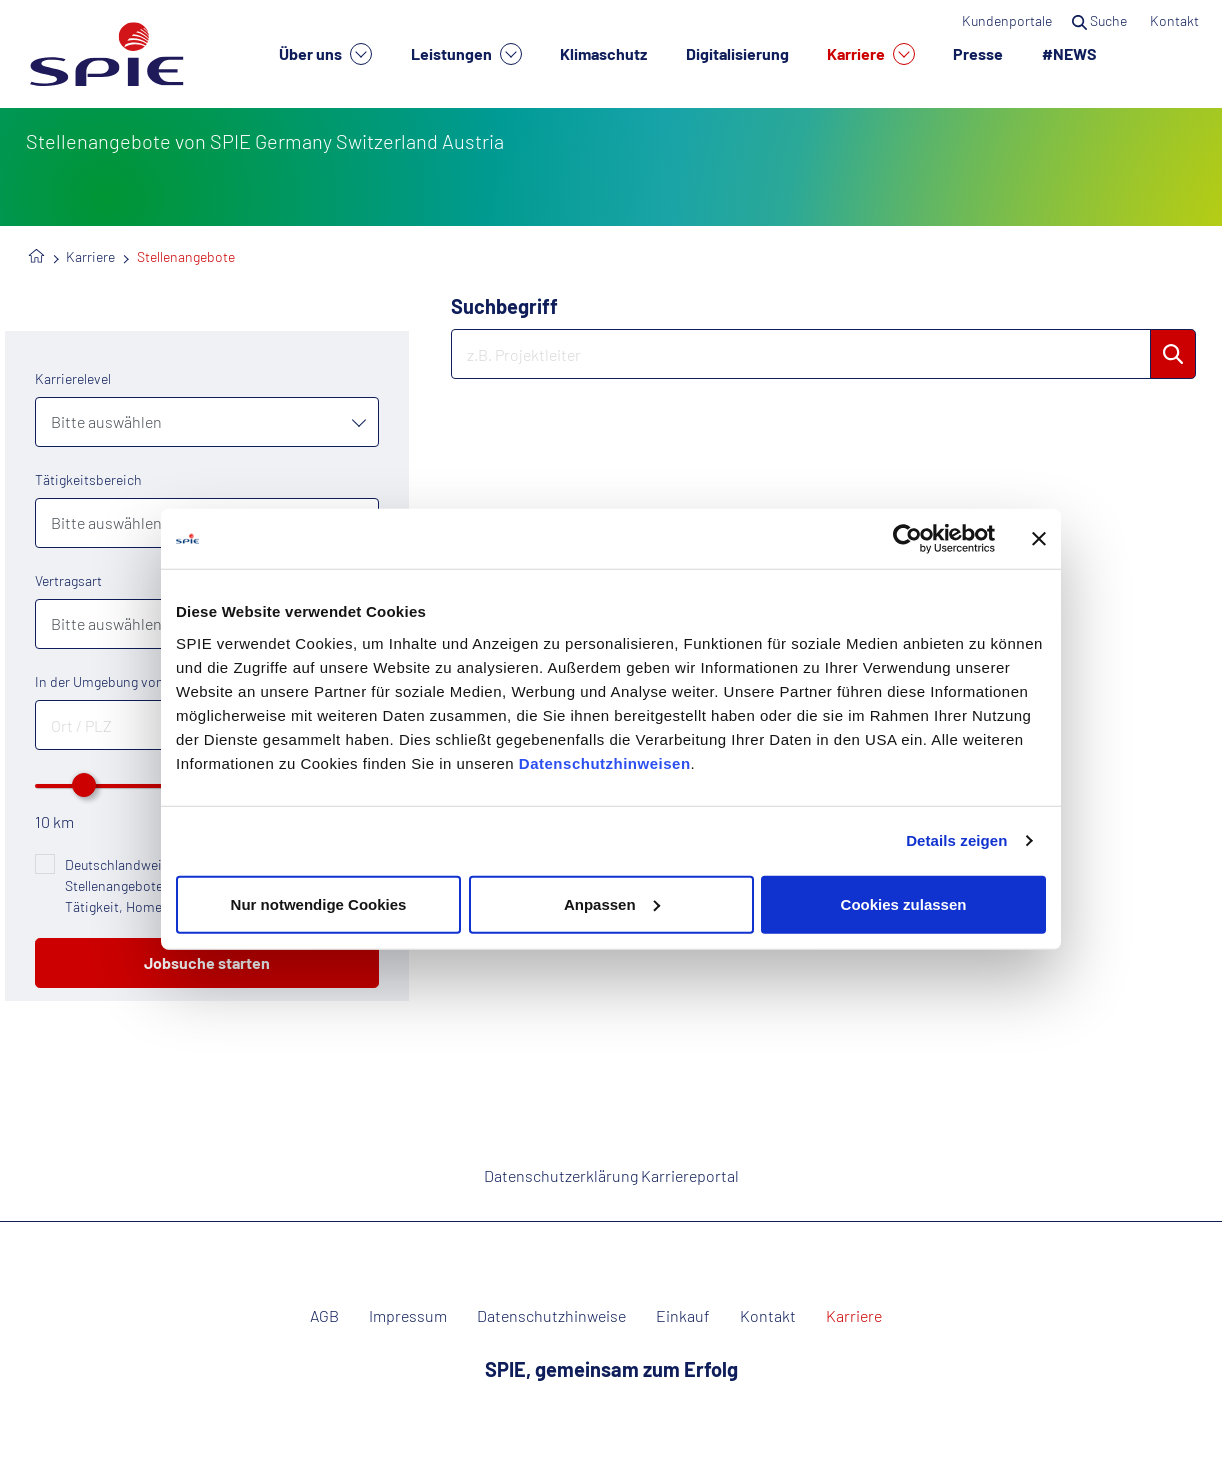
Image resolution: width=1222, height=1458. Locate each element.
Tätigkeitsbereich (88, 479)
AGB (324, 1316)
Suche (1101, 20)
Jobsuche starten (207, 962)
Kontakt (1176, 20)
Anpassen (612, 903)
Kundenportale (1007, 20)
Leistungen (466, 54)
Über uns (325, 54)
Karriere (871, 54)
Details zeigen (956, 840)
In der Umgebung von (99, 681)
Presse (978, 53)
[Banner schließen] (1039, 539)
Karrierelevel (73, 378)
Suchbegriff (504, 306)
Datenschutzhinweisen (605, 762)
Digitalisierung (737, 53)
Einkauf (683, 1316)
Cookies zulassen (904, 903)
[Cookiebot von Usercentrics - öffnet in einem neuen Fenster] (907, 539)
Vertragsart (68, 580)
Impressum (408, 1316)
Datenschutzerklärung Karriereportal (611, 1175)
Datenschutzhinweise (551, 1316)
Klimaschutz (603, 53)
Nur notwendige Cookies (319, 903)
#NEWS (1069, 53)
